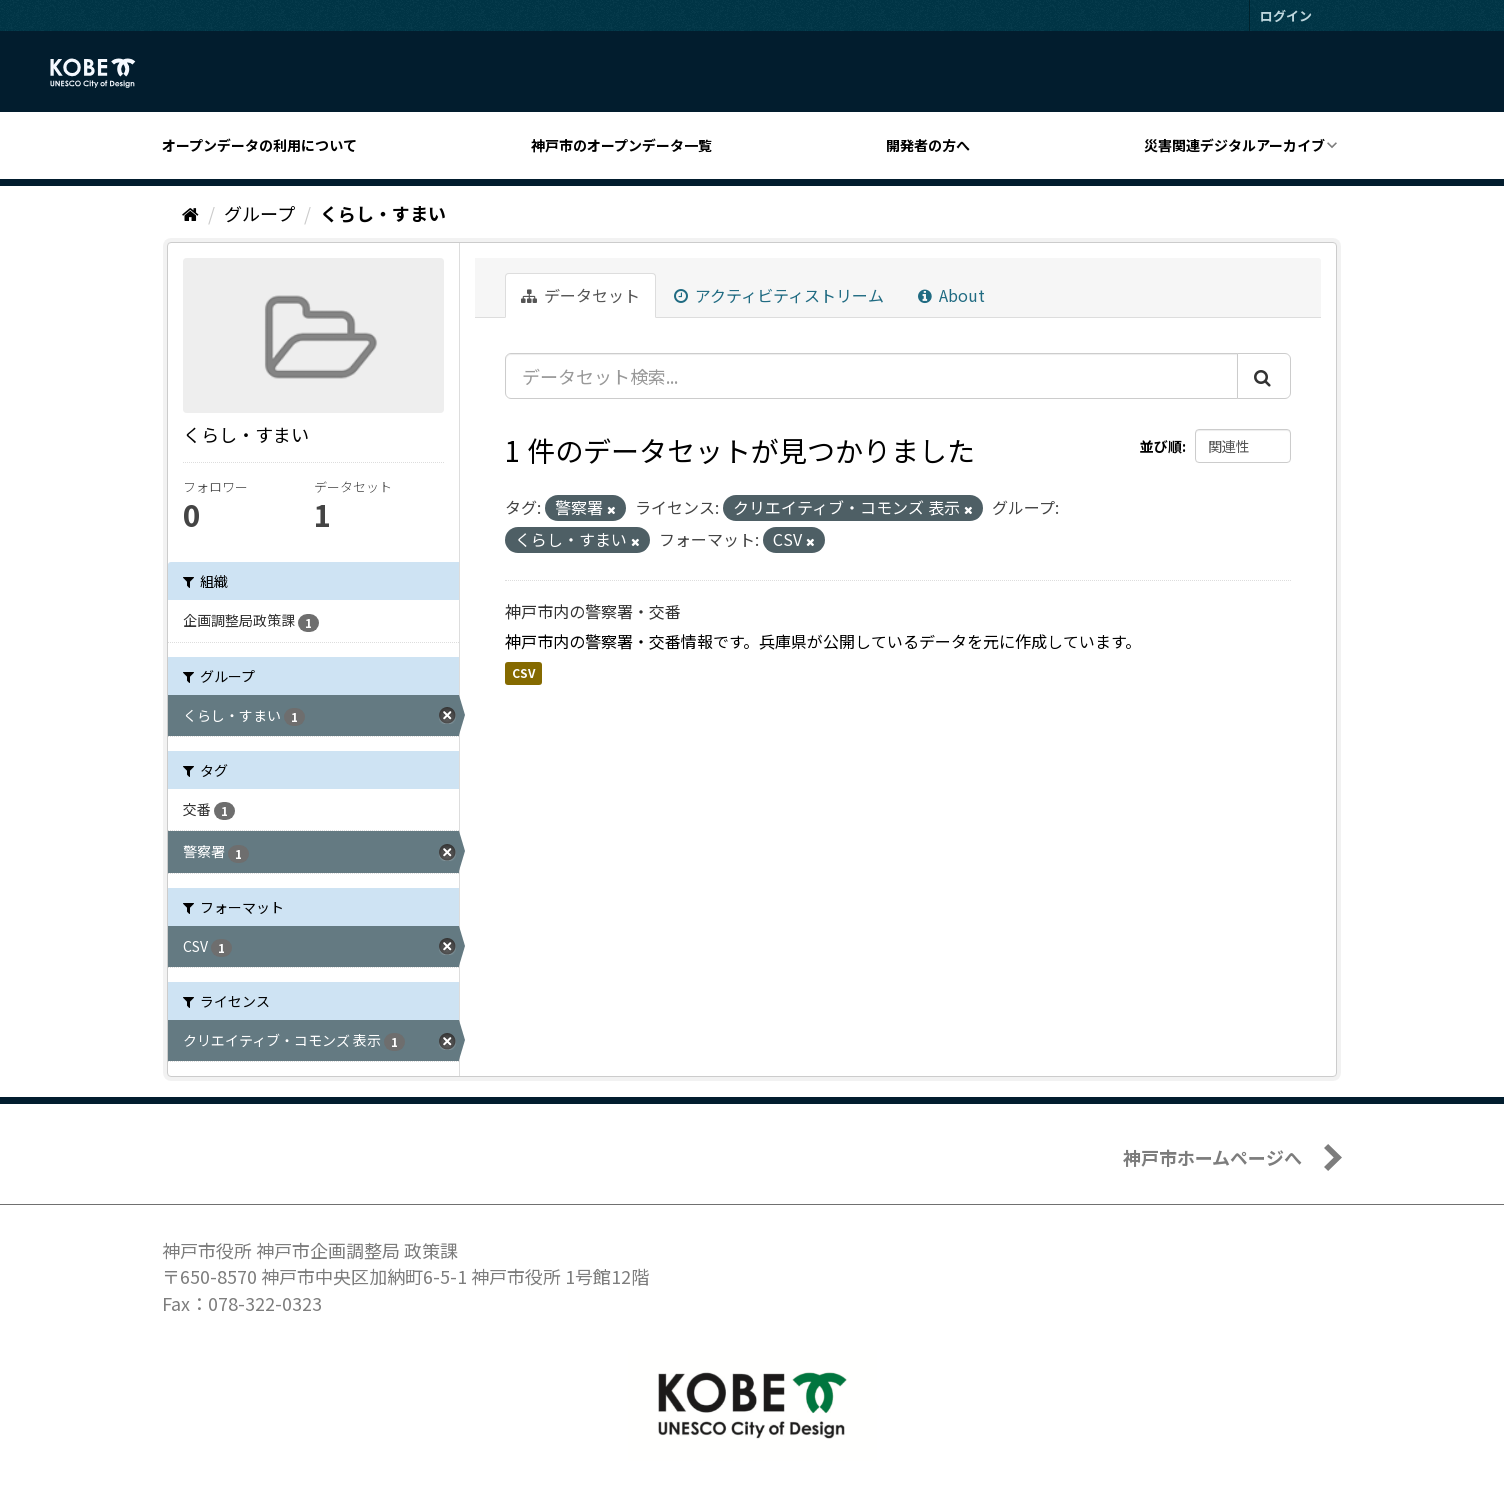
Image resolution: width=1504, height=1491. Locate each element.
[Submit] (1264, 376)
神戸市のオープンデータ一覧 (621, 145)
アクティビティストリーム (779, 295)
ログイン (1286, 15)
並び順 (1161, 446)
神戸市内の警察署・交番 (593, 611)
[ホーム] (190, 213)
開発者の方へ (928, 145)
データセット (580, 295)
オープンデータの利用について (259, 145)
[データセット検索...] (871, 376)
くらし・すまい (383, 213)
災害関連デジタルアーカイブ (1234, 145)
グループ (259, 213)
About (951, 295)
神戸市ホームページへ (1212, 1157)
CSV (523, 672)
